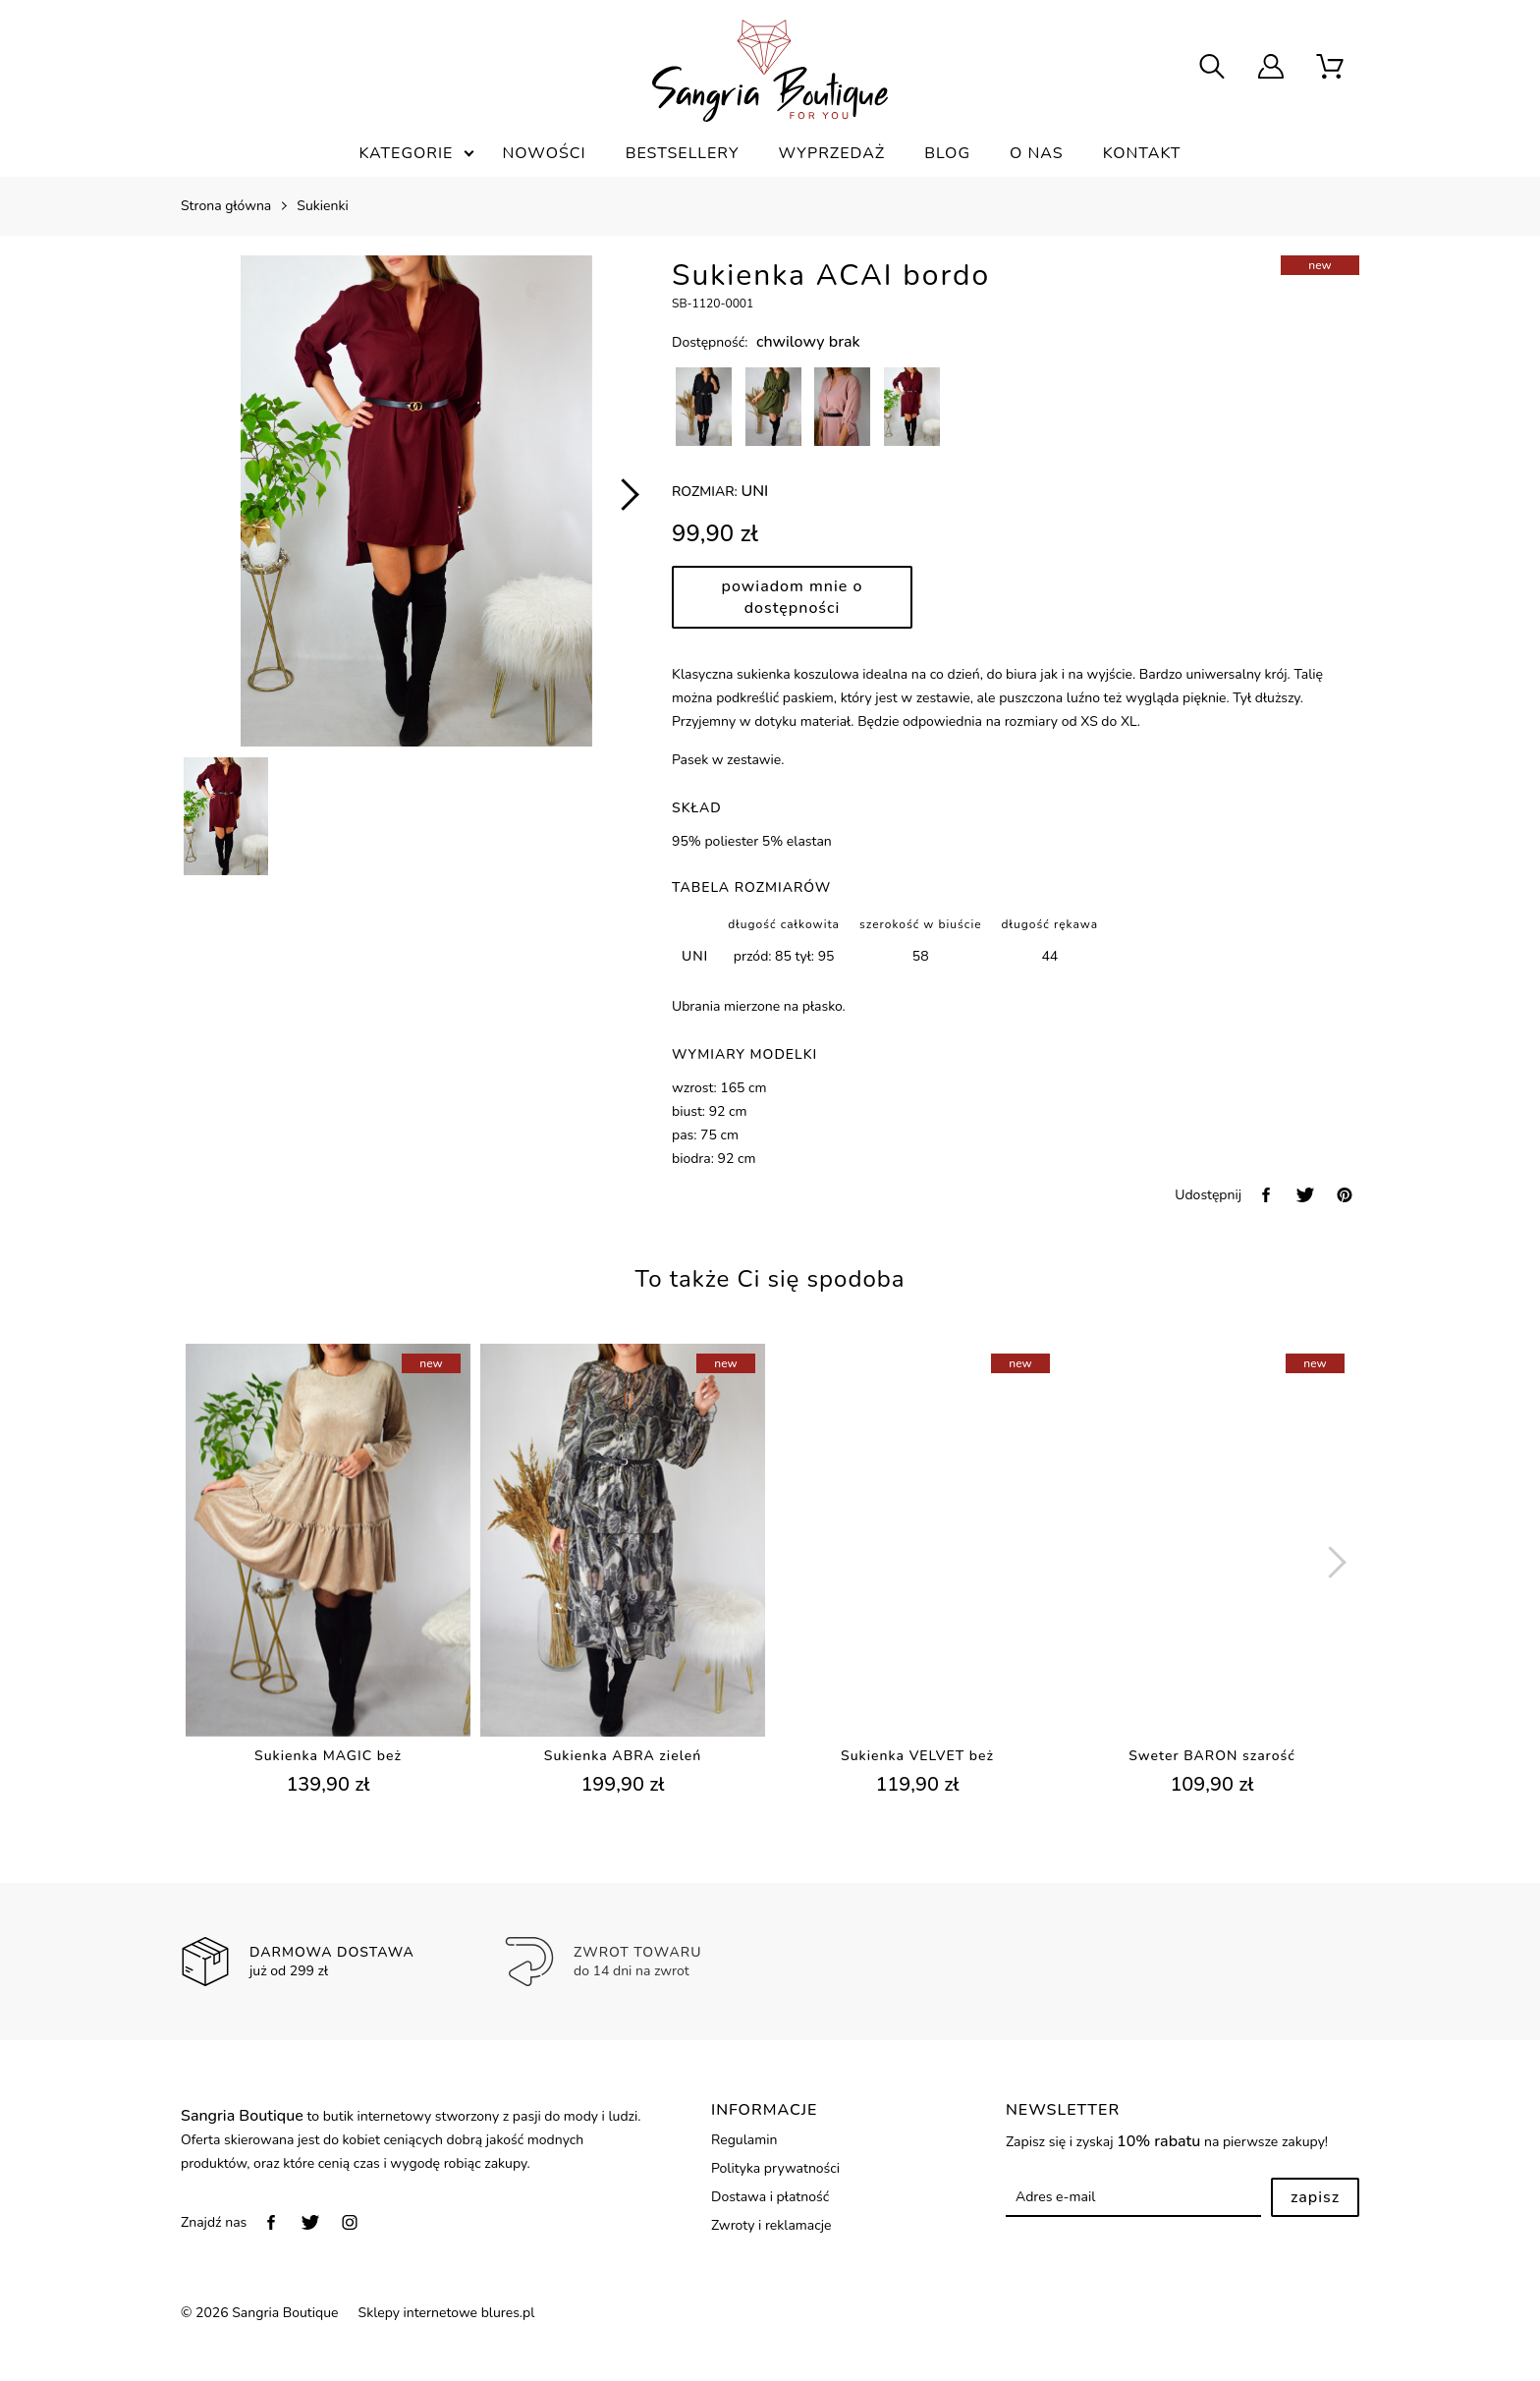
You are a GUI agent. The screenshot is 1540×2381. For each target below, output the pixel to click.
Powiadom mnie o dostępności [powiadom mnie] (792, 597)
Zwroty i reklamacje (771, 2225)
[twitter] (1305, 1195)
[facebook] (1266, 1195)
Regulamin (744, 2140)
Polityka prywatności (775, 2168)
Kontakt (1142, 153)
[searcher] (1211, 68)
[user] (1270, 68)
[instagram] (349, 2222)
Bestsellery (683, 153)
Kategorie (405, 153)
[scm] (1329, 68)
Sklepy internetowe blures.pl (446, 2312)
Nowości (543, 153)
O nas (1037, 153)
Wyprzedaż (831, 153)
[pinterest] (1344, 1195)
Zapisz (1315, 2197)
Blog (947, 153)
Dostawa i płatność (770, 2196)
